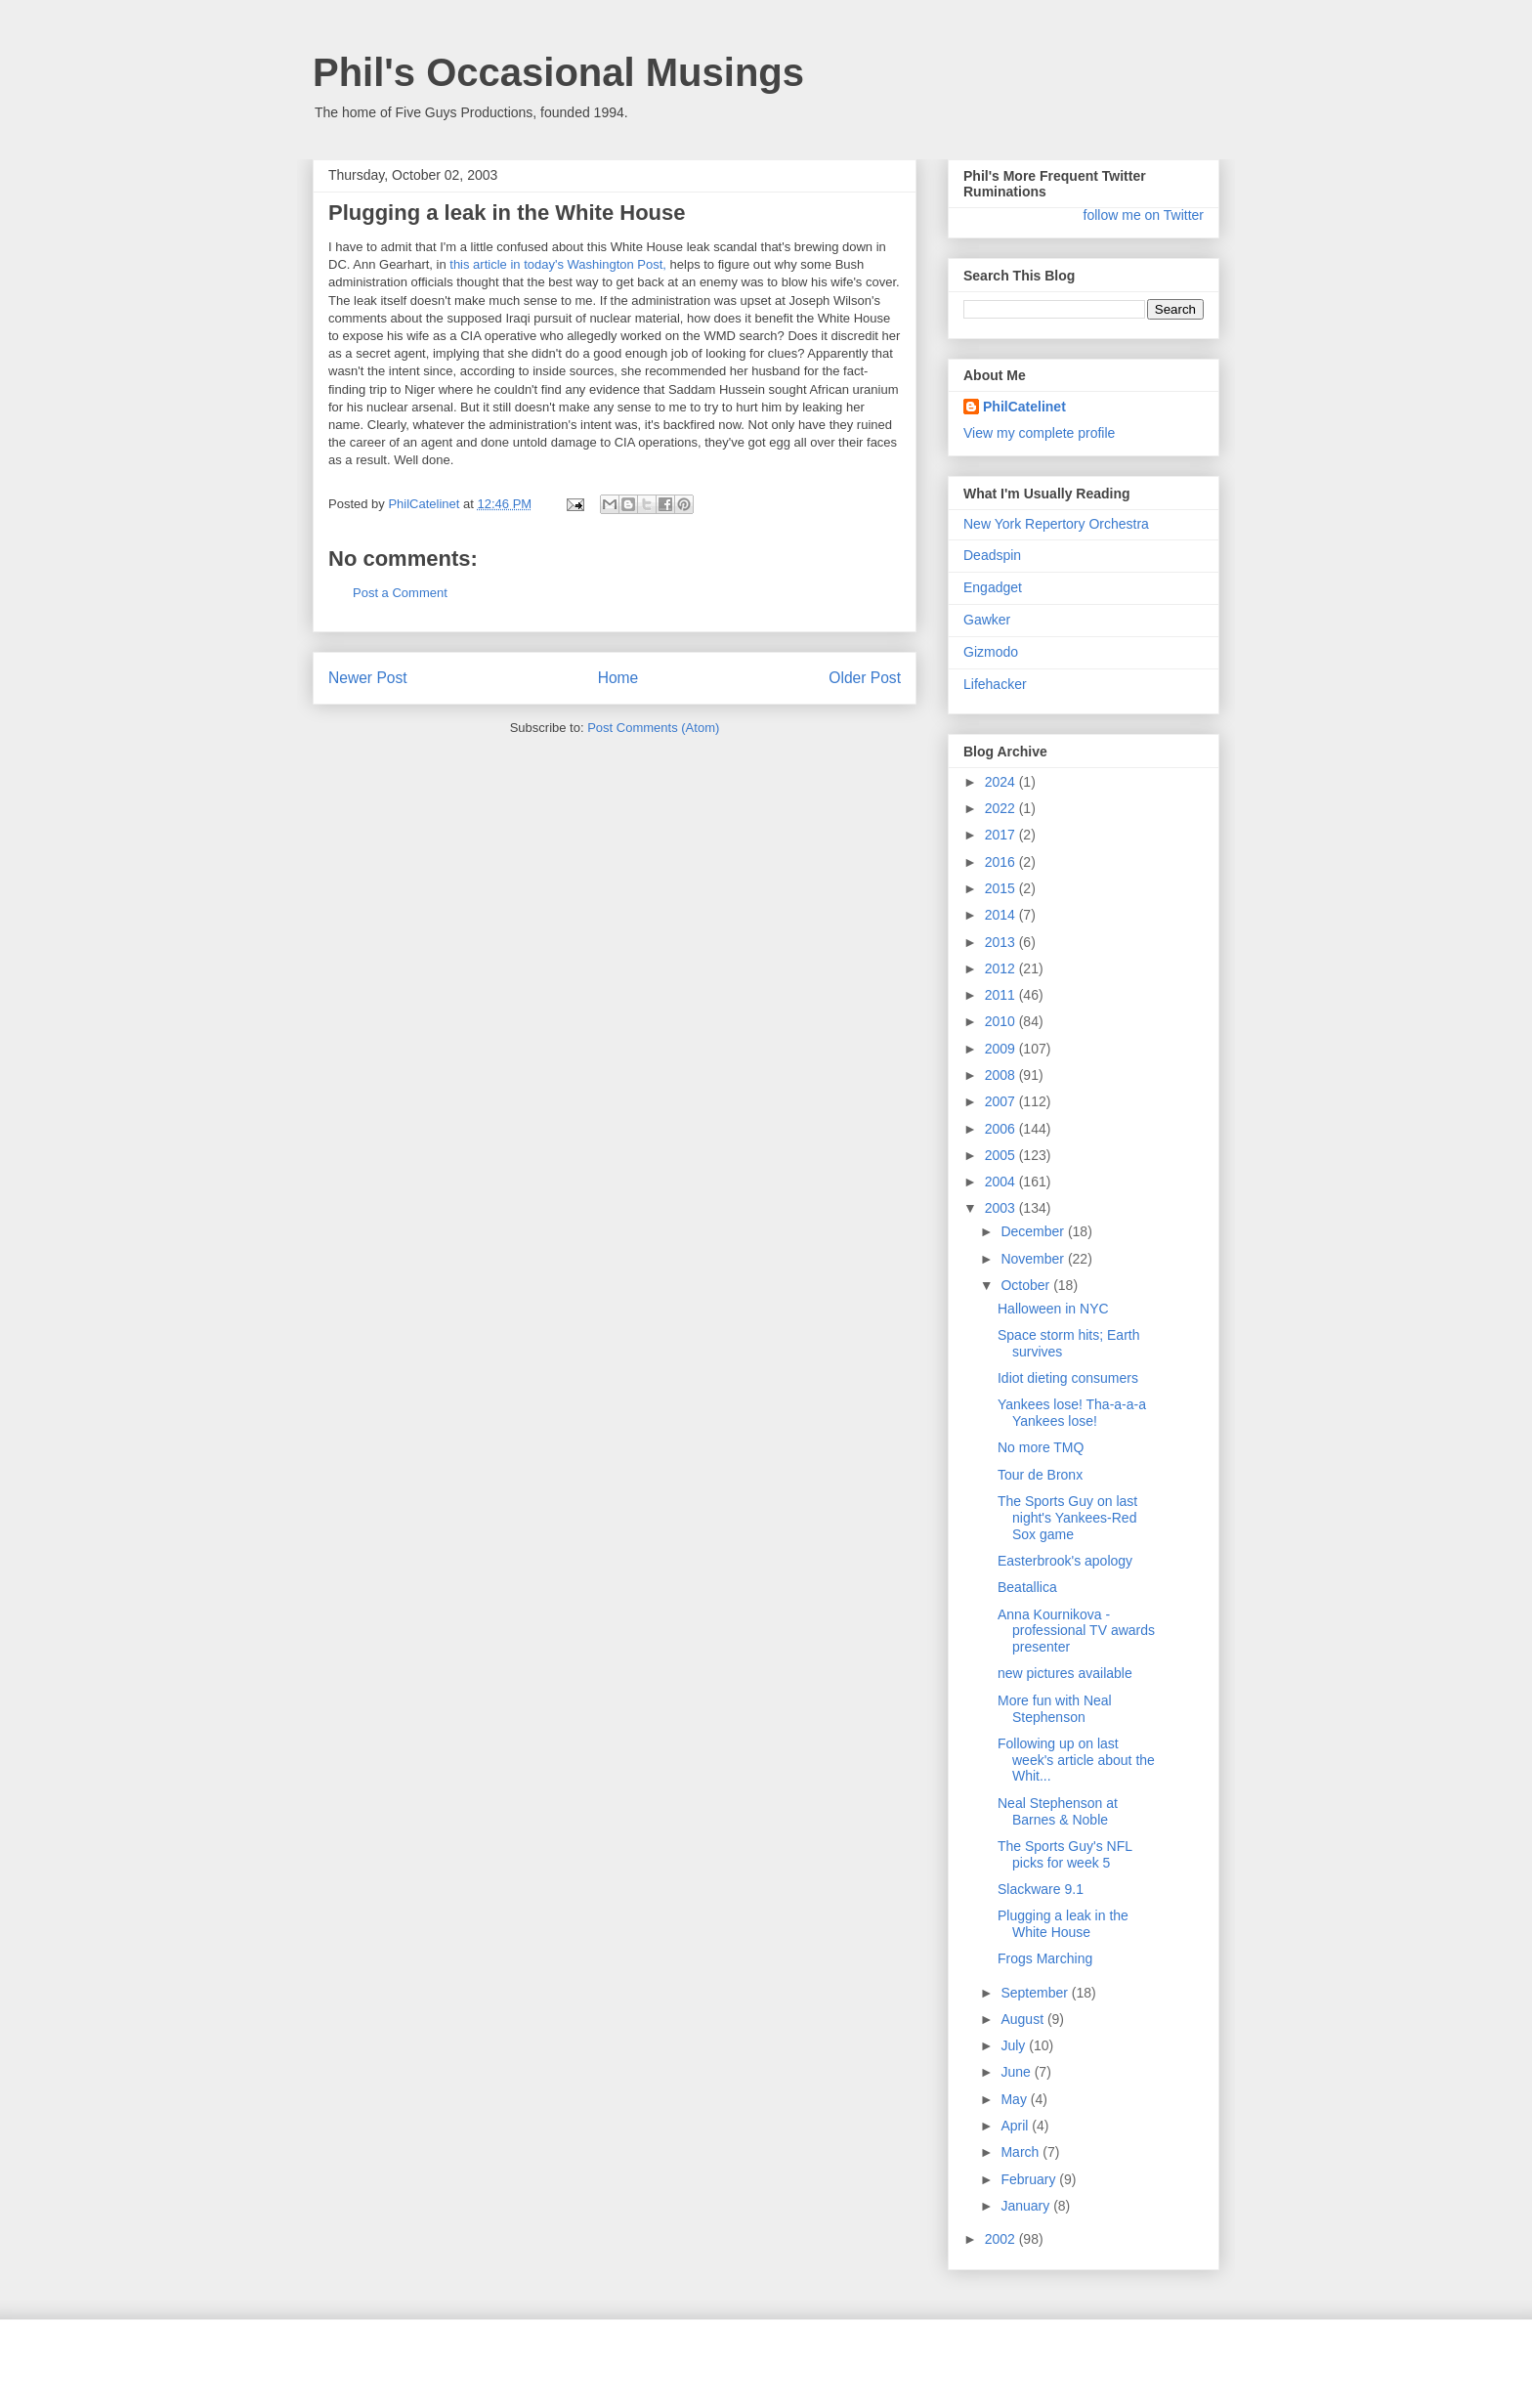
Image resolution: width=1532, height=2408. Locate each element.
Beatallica (1027, 1587)
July (1014, 2045)
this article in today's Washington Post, (557, 264)
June (1017, 2072)
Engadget (992, 587)
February (1029, 2179)
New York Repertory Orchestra (1056, 524)
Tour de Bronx (1040, 1475)
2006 (1002, 1129)
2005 (1002, 1155)
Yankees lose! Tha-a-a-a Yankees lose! (1072, 1413)
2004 (1002, 1181)
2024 (1002, 782)
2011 (1002, 995)
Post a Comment (400, 592)
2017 (1002, 834)
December (1033, 1231)
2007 (1002, 1101)
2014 (1002, 915)
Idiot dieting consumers (1068, 1378)
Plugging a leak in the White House (1063, 1924)
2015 (1002, 888)
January (1026, 2206)
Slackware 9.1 (1041, 1889)
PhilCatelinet (1024, 406)
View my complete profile (1039, 433)
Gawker (986, 619)
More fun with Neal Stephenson (1055, 1709)
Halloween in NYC (1053, 1308)
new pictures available (1065, 1673)
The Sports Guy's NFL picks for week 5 (1065, 1854)
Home (618, 677)
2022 (1002, 808)
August (1023, 2019)
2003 (1002, 1208)
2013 (1002, 942)
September (1035, 1992)
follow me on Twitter (1144, 215)
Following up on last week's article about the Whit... (1076, 1760)
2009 (1002, 1048)
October (1026, 1285)
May (1015, 2099)
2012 (1002, 968)
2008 (1002, 1075)
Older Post (865, 677)
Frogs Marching (1045, 1958)
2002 (1002, 2239)
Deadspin (992, 555)
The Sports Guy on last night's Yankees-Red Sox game (1067, 1517)
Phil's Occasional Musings (558, 72)
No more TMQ (1041, 1447)
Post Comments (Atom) (653, 727)
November (1033, 1259)
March (1021, 2152)
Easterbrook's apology (1065, 1561)
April (1016, 2125)
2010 (1002, 1021)
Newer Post (367, 677)
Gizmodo (990, 652)
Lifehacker (995, 684)
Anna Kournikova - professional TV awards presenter (1076, 1631)
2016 (1002, 862)
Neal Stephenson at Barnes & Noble (1058, 1811)
